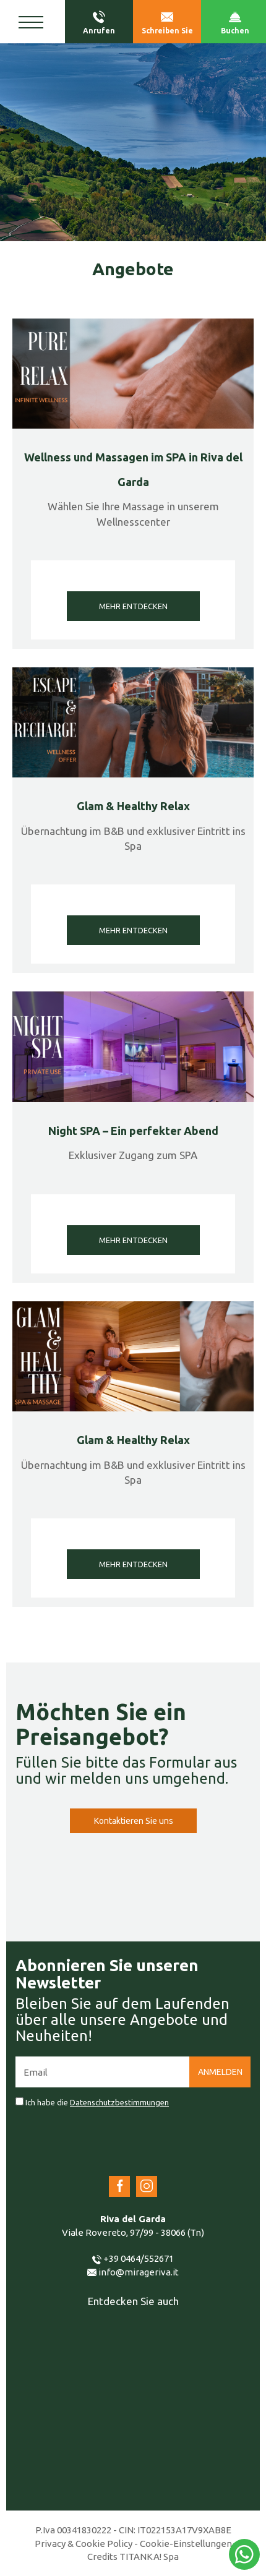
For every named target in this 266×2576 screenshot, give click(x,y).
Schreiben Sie (167, 23)
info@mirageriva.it (133, 2272)
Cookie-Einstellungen (186, 2543)
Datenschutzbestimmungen (119, 2102)
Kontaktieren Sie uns (133, 1821)
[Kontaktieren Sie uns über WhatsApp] (244, 2554)
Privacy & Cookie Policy (83, 2543)
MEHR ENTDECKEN (133, 606)
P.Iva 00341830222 (73, 2530)
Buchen (235, 23)
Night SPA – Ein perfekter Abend (133, 1130)
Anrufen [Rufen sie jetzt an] (99, 23)
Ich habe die (97, 2102)
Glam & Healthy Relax (133, 806)
